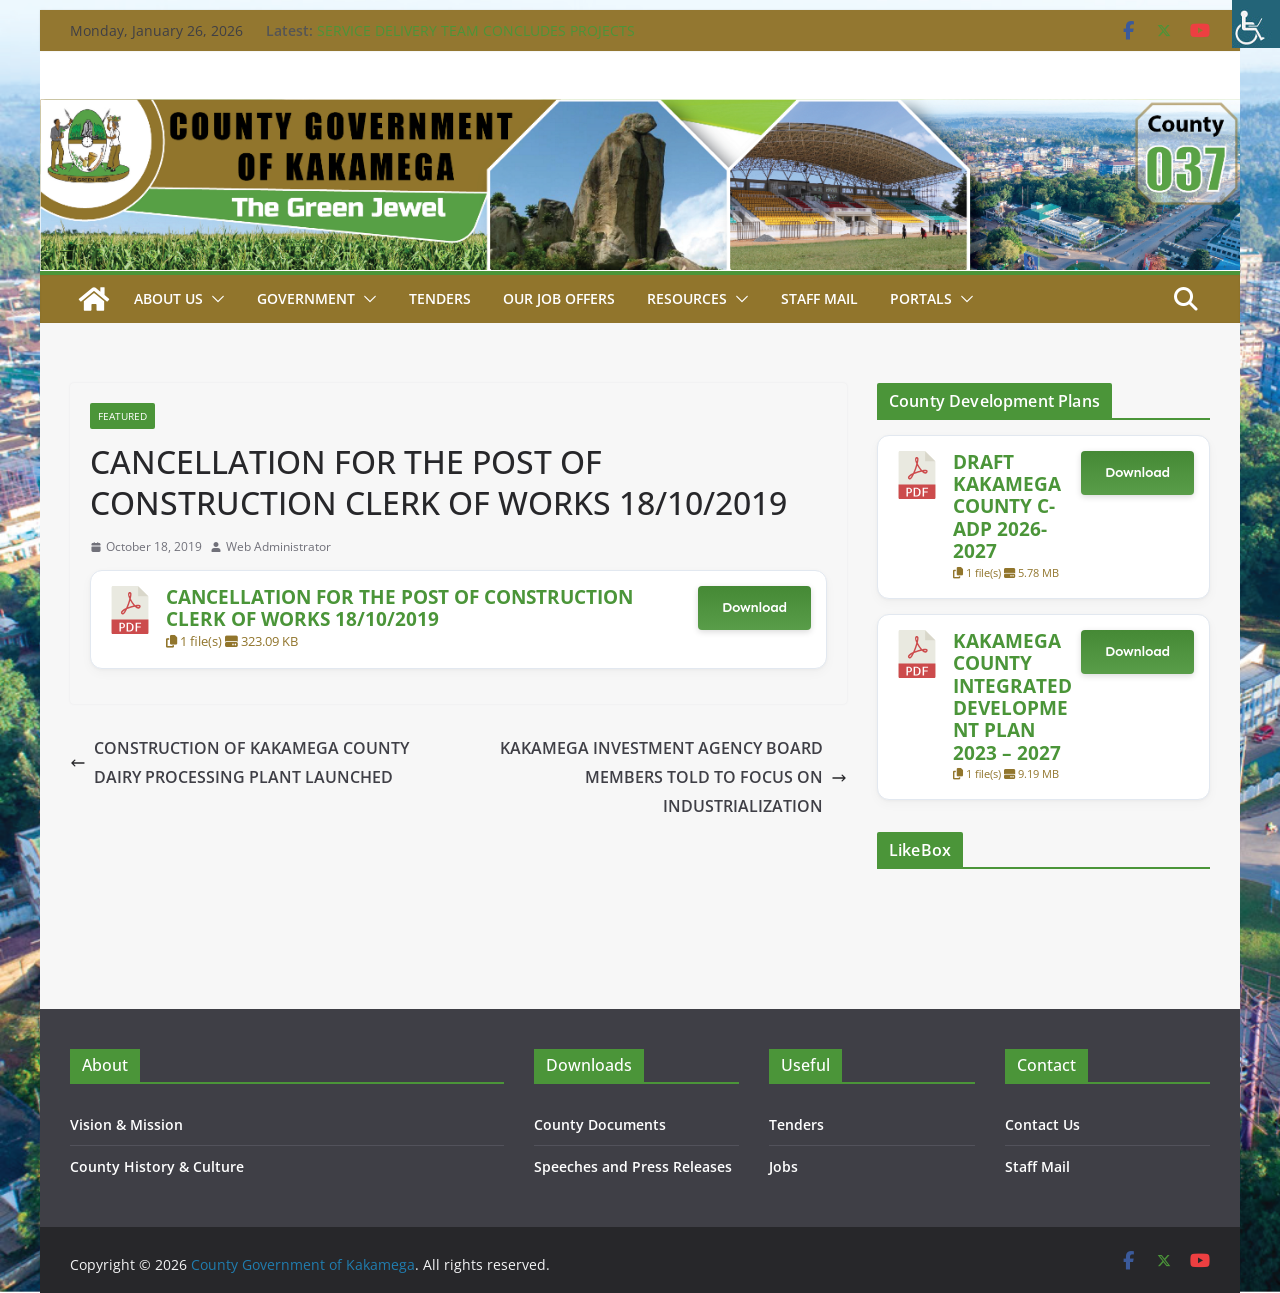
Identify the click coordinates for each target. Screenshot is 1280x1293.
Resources (687, 298)
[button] (214, 299)
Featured (122, 416)
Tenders (440, 298)
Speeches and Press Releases (633, 1166)
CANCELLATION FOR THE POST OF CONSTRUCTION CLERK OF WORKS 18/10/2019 (399, 607)
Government (306, 298)
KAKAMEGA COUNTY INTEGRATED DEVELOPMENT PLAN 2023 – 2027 (1012, 696)
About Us (168, 298)
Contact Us (1042, 1124)
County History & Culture (157, 1166)
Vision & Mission (126, 1124)
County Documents (600, 1124)
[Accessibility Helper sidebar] (1256, 24)
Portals (921, 298)
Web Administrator (278, 546)
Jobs (783, 1166)
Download (754, 607)
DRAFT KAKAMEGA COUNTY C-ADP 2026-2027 (1007, 506)
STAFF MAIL (819, 298)
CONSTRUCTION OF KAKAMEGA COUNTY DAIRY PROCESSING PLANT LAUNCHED (239, 762)
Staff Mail (1037, 1166)
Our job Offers (559, 298)
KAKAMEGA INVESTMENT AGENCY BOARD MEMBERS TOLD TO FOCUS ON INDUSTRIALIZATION (673, 777)
